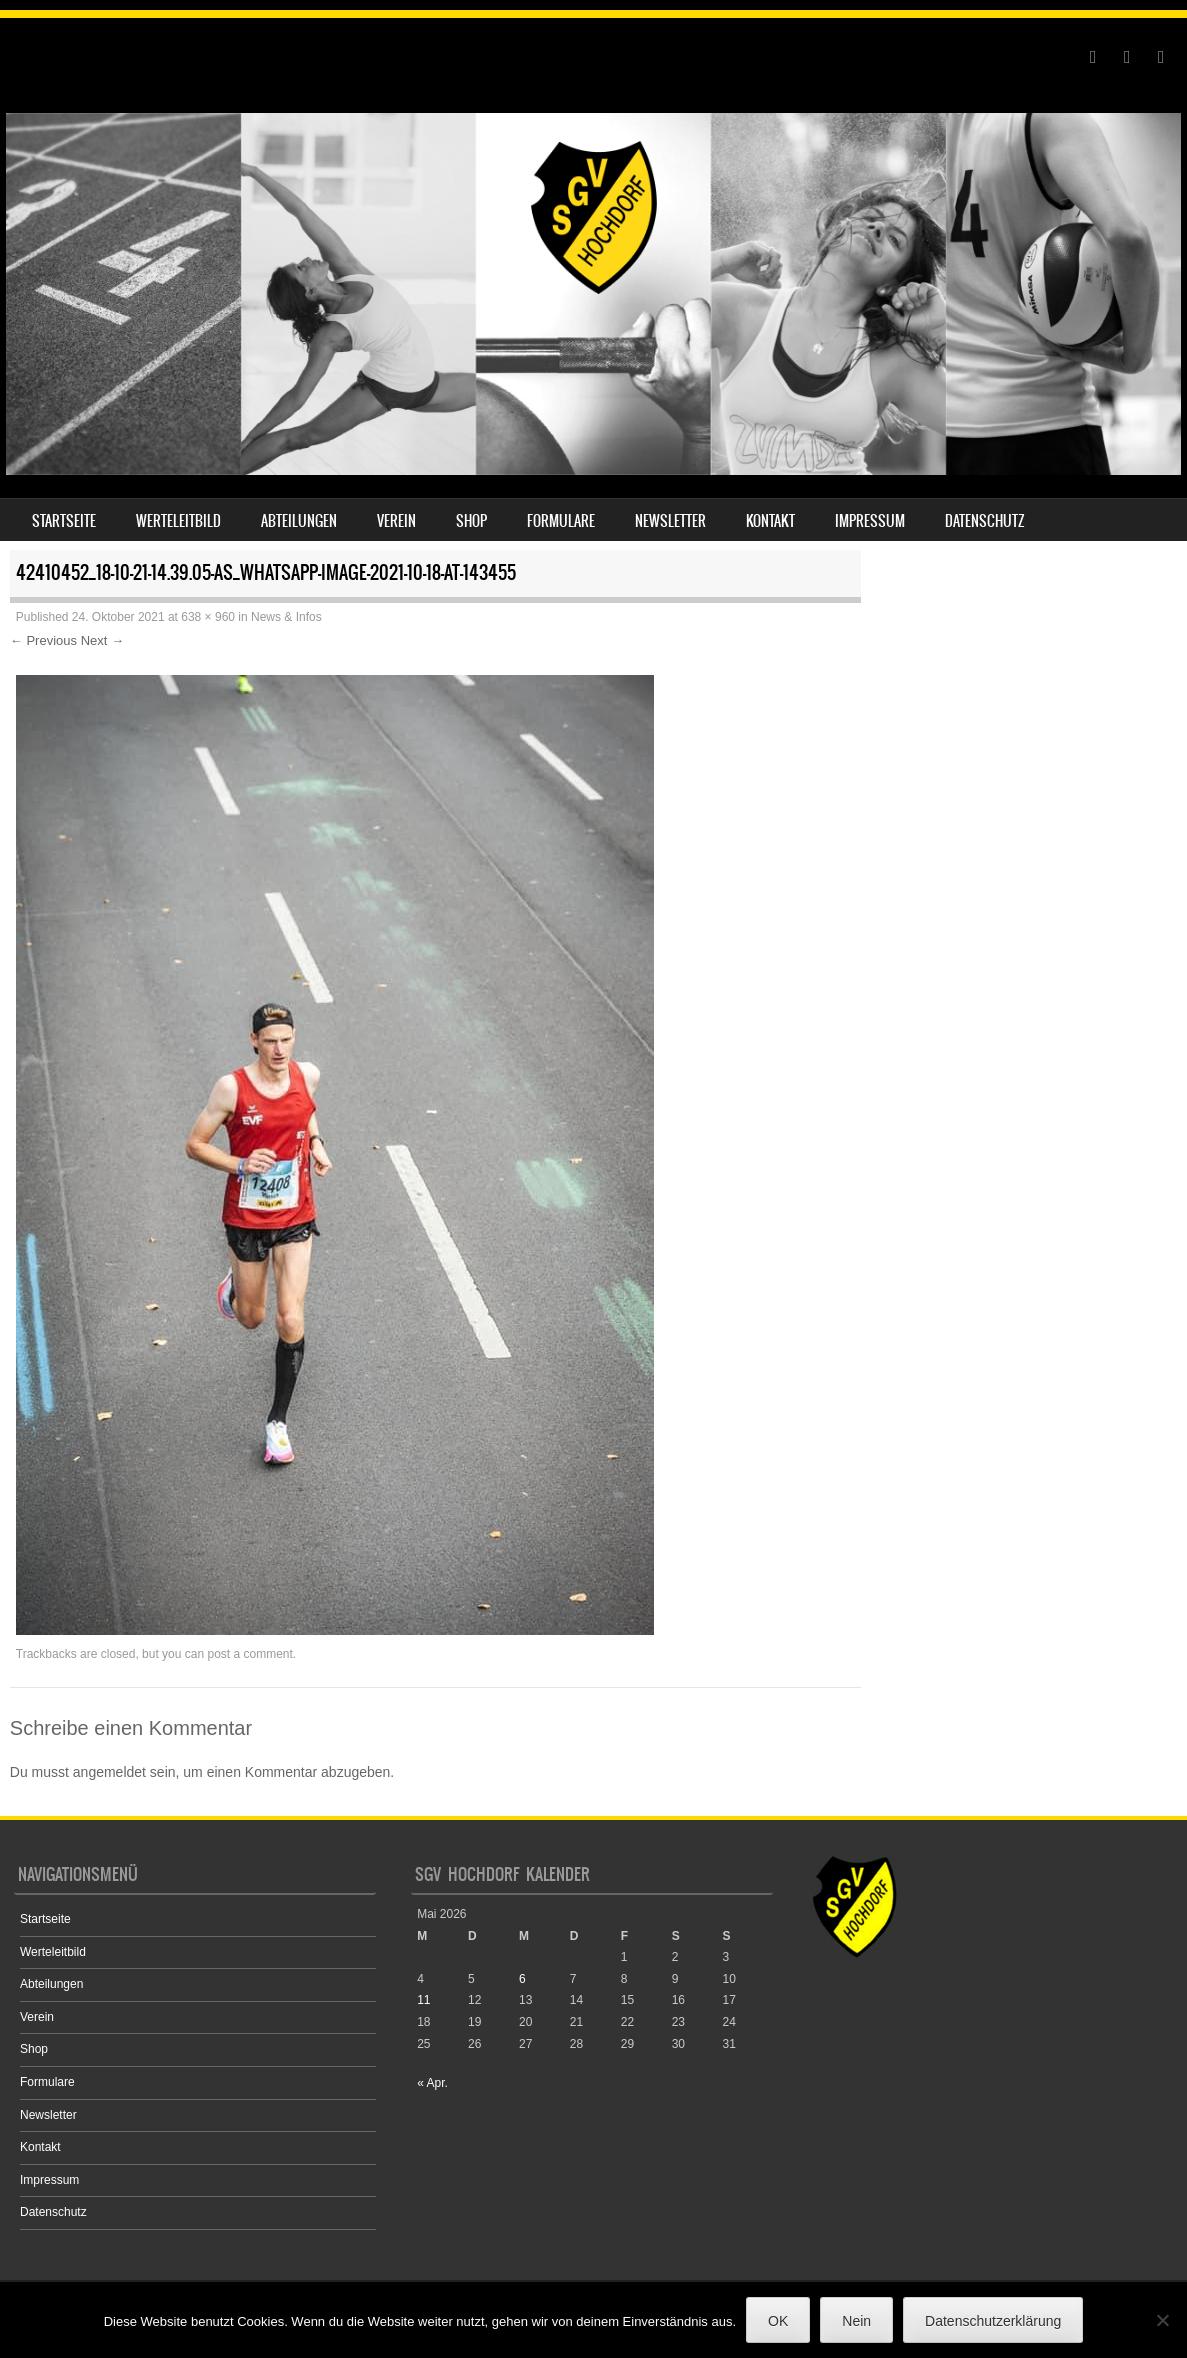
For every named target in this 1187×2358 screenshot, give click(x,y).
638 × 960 (208, 617)
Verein (396, 521)
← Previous (43, 640)
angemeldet (109, 1772)
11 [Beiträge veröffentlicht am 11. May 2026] (423, 2000)
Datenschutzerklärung (993, 2321)
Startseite (64, 521)
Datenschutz (985, 521)
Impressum (870, 521)
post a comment (249, 1654)
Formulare (561, 521)
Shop (471, 521)
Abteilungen (299, 521)
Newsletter (670, 521)
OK (778, 2321)
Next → (102, 640)
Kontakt (770, 521)
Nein (856, 2321)
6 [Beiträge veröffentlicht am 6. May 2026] (522, 1979)
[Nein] (1162, 2320)
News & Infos (286, 617)
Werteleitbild (178, 521)
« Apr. (432, 2083)
